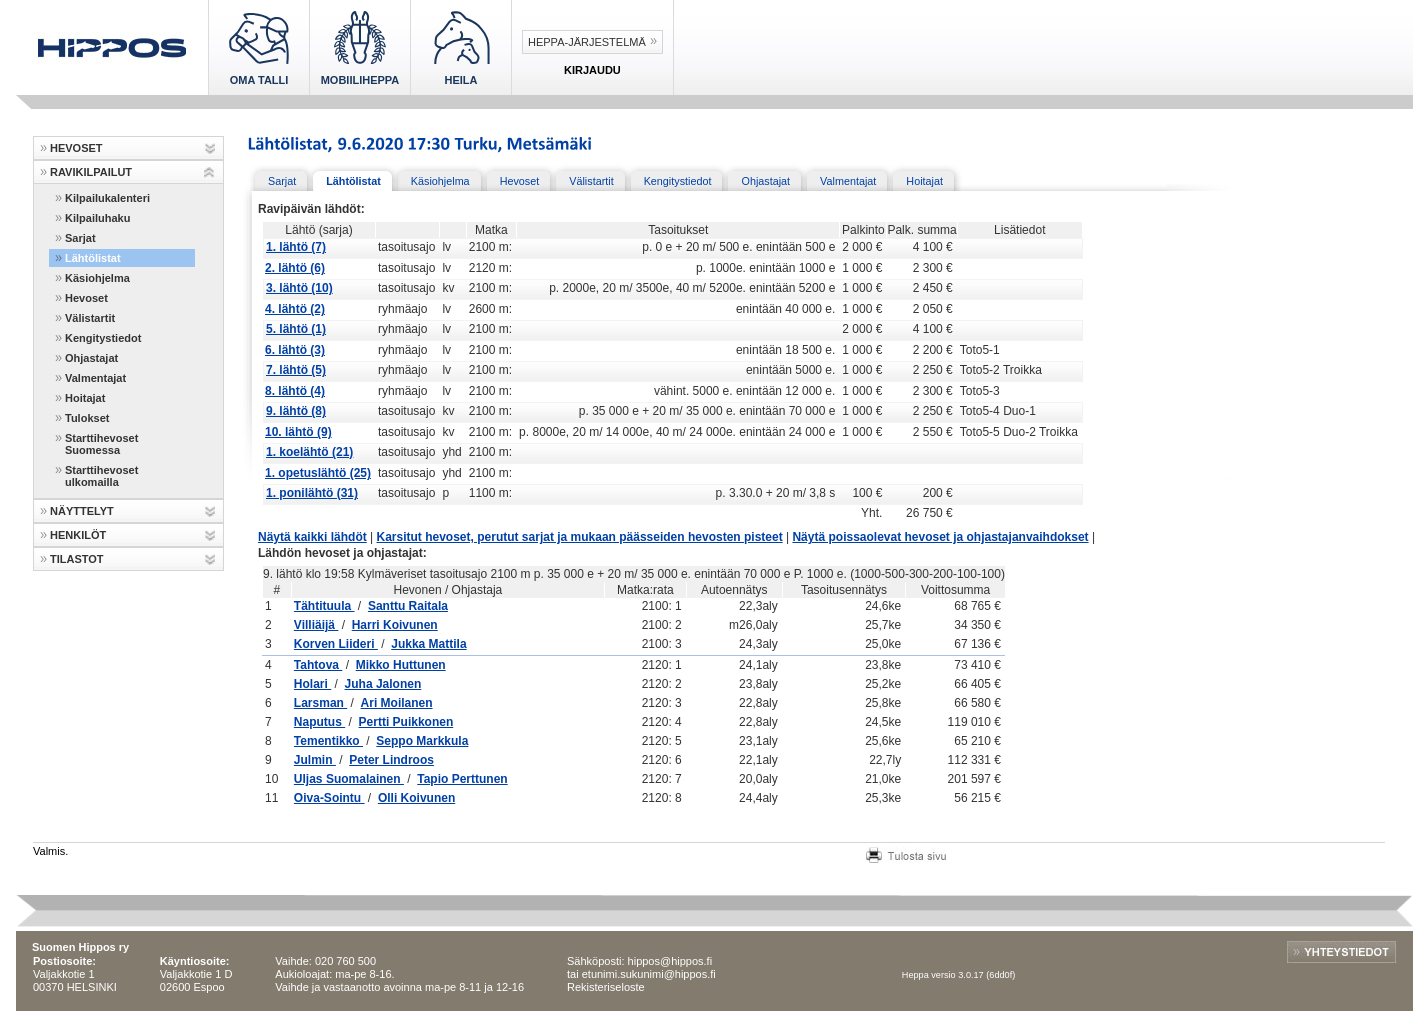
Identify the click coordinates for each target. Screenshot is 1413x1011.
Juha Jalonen (383, 684)
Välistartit (90, 318)
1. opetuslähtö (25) (318, 473)
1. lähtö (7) (296, 247)
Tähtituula (324, 606)
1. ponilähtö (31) (312, 493)
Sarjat (80, 238)
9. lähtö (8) (296, 411)
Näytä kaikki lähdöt (312, 537)
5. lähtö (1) (296, 329)
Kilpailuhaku (97, 218)
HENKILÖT (78, 535)
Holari (312, 684)
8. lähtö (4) (295, 391)
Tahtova (318, 665)
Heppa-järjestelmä (587, 42)
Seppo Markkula (422, 741)
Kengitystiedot (103, 338)
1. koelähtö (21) (309, 452)
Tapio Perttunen (462, 779)
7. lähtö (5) (296, 370)
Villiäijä (316, 625)
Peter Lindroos (391, 760)
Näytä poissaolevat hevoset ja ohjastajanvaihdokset (940, 537)
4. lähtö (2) (295, 309)
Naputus (319, 722)
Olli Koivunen (416, 798)
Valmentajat (95, 378)
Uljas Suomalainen (349, 779)
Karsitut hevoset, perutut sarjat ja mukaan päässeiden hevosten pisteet (580, 537)
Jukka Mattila (428, 644)
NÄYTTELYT (82, 511)
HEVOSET (76, 148)
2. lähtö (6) (295, 268)
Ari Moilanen (397, 703)
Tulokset (87, 418)
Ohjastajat (91, 358)
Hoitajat (85, 398)
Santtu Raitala (408, 606)
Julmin (315, 760)
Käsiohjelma (97, 278)
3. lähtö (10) (299, 288)
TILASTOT (77, 559)
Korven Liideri (336, 644)
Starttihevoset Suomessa (101, 444)
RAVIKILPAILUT (91, 172)
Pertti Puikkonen (406, 722)
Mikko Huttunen (401, 665)
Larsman (320, 703)
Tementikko (328, 741)
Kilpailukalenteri (107, 198)
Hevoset (86, 298)
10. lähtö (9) (298, 432)
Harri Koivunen (395, 625)
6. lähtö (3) (295, 350)
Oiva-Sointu (329, 798)
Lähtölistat (93, 258)
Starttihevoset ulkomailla (101, 476)
